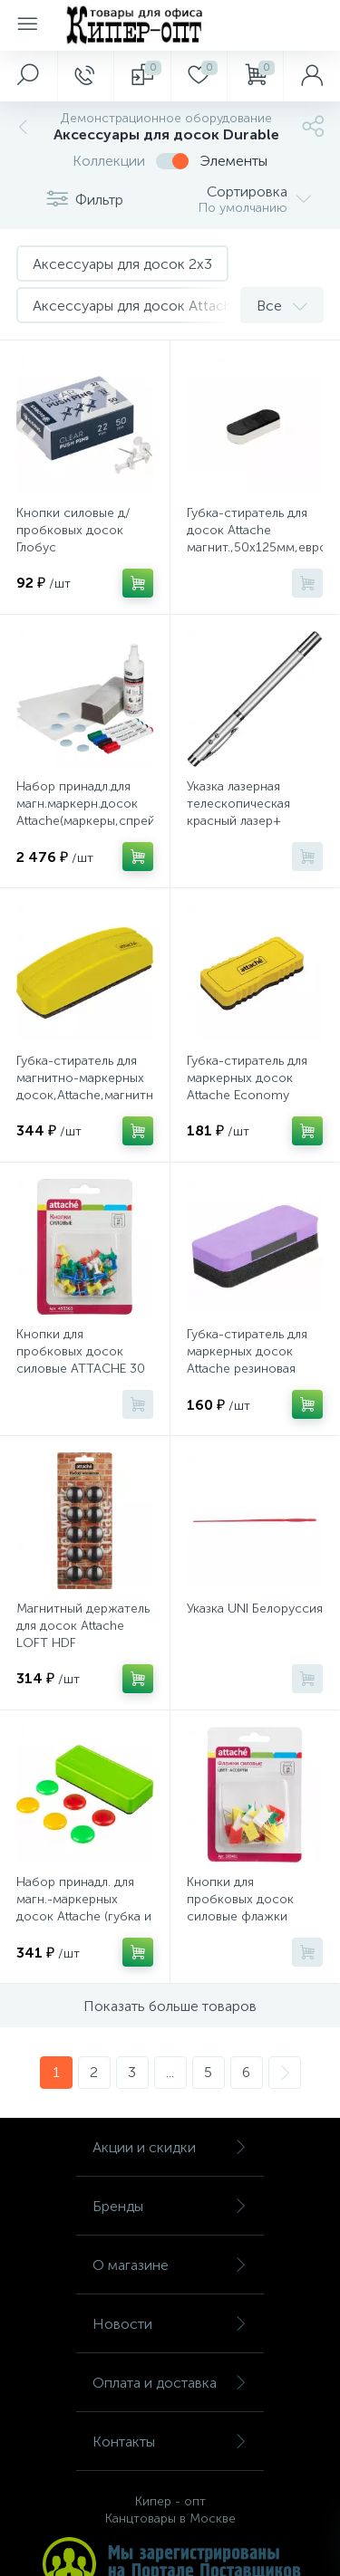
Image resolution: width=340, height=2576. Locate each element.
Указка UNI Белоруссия (255, 1608)
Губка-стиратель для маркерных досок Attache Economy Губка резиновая (247, 1086)
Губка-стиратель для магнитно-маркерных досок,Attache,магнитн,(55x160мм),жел (84, 1086)
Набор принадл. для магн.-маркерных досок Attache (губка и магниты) (83, 1907)
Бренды (170, 2206)
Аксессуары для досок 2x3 (122, 264)
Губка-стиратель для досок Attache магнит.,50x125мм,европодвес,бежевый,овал (255, 530)
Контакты (170, 2441)
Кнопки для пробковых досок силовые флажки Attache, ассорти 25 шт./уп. (246, 1916)
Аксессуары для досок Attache (136, 305)
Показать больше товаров (170, 2006)
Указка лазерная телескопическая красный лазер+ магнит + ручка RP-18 (250, 812)
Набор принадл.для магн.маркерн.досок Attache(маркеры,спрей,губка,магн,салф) (84, 803)
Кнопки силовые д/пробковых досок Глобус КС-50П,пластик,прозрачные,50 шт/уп (84, 547)
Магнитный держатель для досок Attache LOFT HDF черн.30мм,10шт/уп (83, 1634)
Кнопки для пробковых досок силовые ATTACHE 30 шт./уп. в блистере (80, 1359)
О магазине (170, 2265)
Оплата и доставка (170, 2382)
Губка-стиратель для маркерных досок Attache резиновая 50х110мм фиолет (247, 1359)
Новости (170, 2323)
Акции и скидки (170, 2147)
